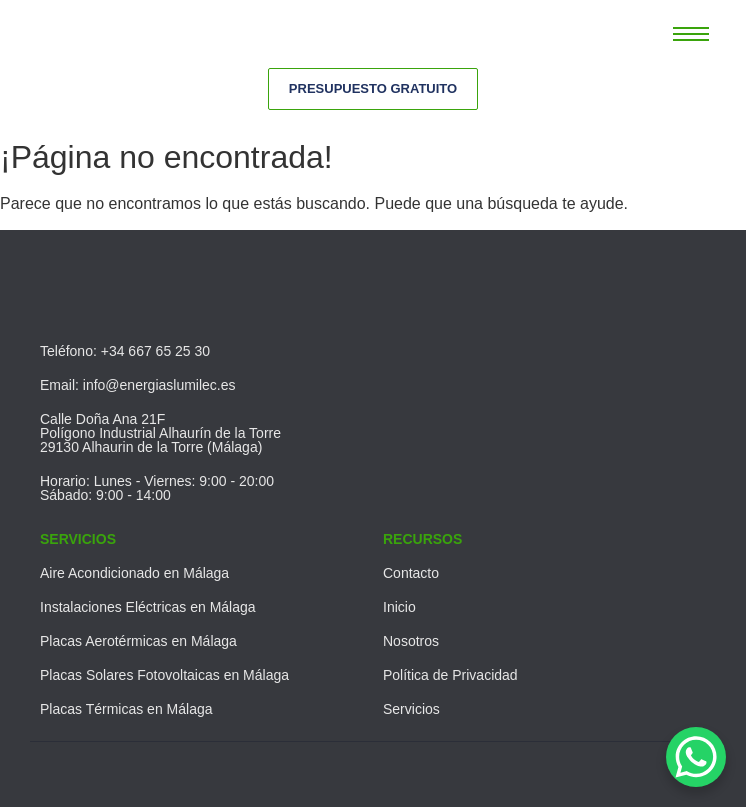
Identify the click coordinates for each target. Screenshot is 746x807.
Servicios (411, 709)
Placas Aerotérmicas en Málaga (138, 641)
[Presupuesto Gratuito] (373, 89)
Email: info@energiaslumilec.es (138, 385)
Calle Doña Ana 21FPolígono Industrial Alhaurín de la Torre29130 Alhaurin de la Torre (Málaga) (160, 433)
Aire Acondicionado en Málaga (134, 573)
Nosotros (411, 641)
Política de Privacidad (450, 675)
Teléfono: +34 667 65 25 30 (125, 351)
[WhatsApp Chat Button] (696, 757)
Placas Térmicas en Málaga (126, 709)
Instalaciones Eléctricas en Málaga (148, 607)
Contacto (411, 573)
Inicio (399, 607)
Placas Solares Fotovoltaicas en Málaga (164, 675)
